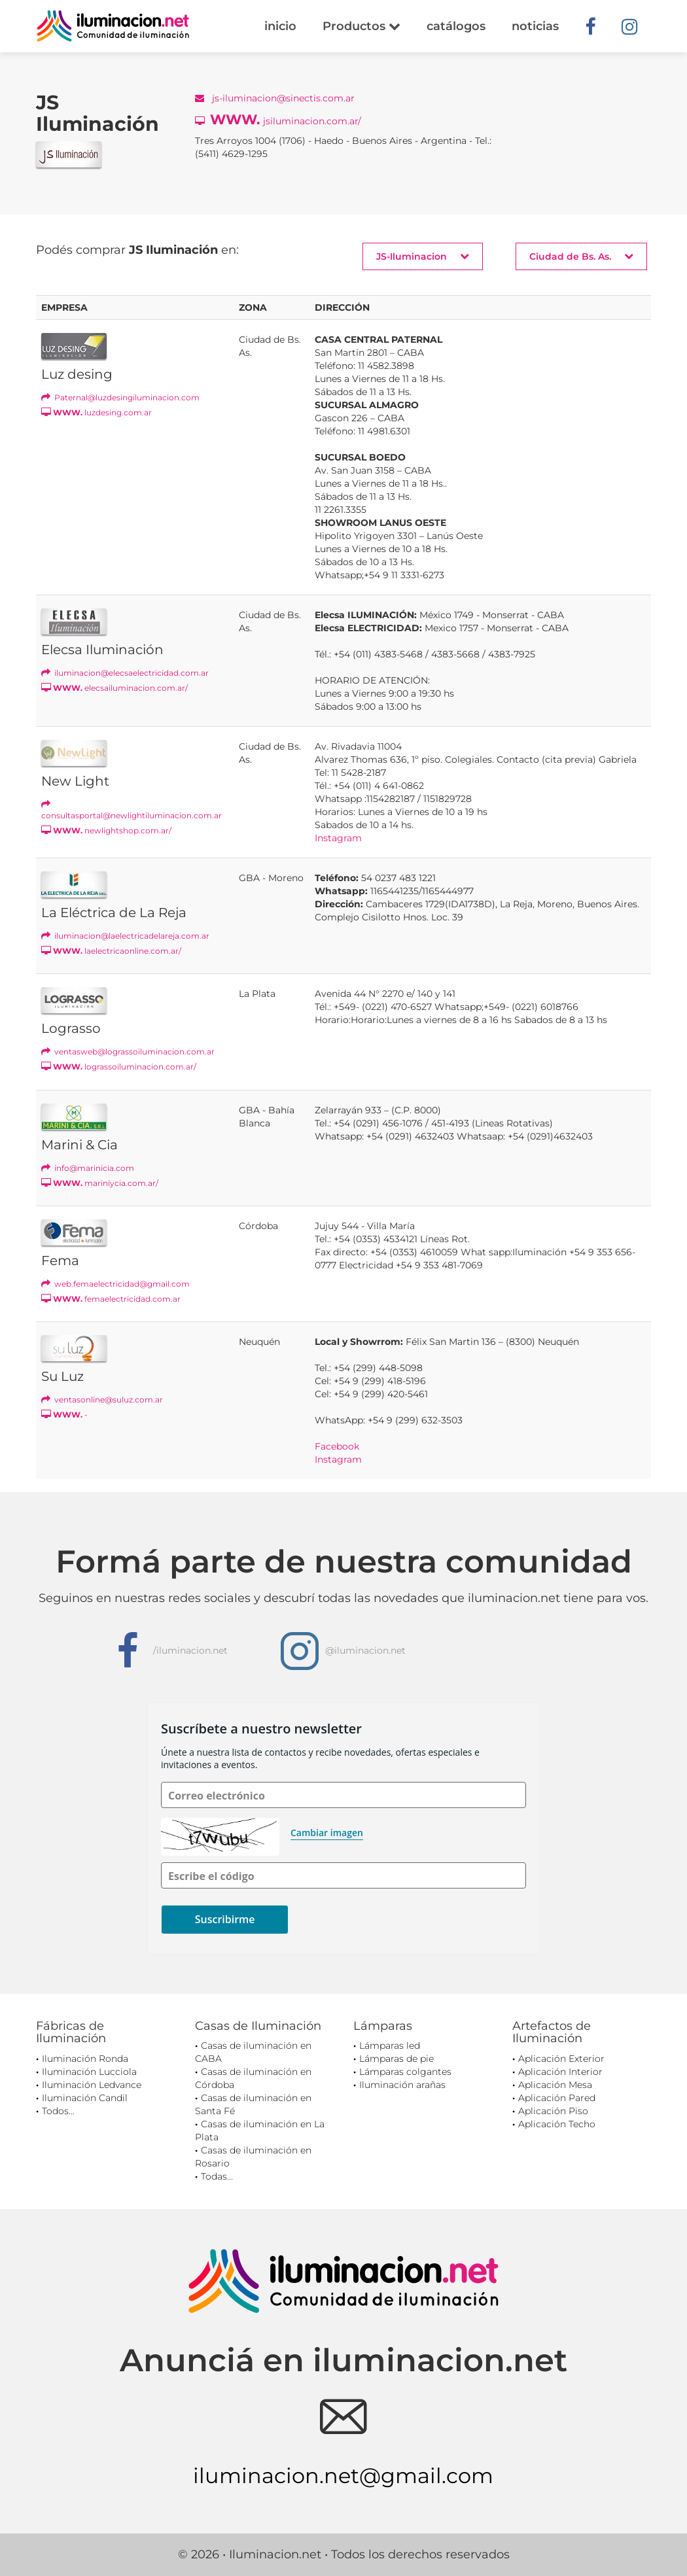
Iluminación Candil (85, 2098)
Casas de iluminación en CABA (253, 2052)
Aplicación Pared (556, 2098)
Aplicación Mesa (555, 2085)
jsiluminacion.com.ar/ (278, 119)
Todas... (217, 2176)
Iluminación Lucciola (89, 2072)
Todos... (58, 2111)
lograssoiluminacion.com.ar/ (118, 1066)
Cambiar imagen (327, 1832)
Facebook (337, 1446)
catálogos (456, 26)
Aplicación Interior (560, 2072)
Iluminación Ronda (85, 2058)
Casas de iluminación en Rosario (253, 2156)
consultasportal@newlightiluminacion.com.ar (131, 809)
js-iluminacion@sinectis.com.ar (275, 98)
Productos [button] (361, 26)
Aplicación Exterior (561, 2058)
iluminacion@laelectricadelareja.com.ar (125, 936)
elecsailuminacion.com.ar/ (114, 688)
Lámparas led (389, 2045)
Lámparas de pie (396, 2058)
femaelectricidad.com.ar (111, 1299)
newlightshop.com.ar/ (106, 830)
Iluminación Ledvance (91, 2085)
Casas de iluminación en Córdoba (253, 2078)
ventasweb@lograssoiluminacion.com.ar (128, 1051)
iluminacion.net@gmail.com (343, 2475)
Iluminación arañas (402, 2085)
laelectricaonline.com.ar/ (111, 951)
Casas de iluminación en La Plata (260, 2130)
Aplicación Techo (556, 2124)
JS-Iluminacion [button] (422, 256)
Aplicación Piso (553, 2111)
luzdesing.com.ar (96, 412)
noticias (535, 26)
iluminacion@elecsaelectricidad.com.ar (125, 673)
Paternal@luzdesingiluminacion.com (120, 397)
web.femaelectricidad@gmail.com (115, 1284)
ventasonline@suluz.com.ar (102, 1399)
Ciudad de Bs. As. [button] (581, 256)
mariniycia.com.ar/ (99, 1183)
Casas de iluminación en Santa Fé (253, 2104)
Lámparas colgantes (405, 2072)
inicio (280, 26)
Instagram (338, 838)
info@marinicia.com (87, 1168)
